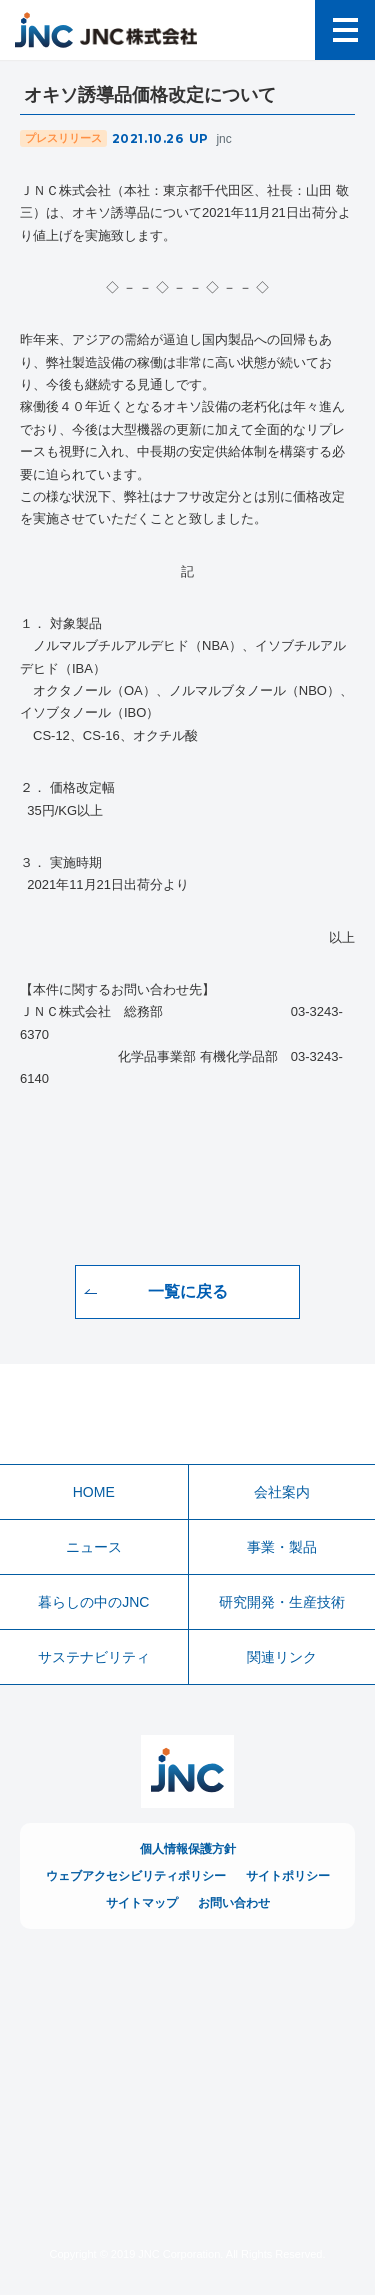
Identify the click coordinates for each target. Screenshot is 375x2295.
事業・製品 (282, 1547)
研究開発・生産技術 (282, 1602)
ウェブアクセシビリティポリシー (136, 1876)
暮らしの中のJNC (93, 1602)
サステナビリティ (94, 1657)
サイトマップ (142, 1903)
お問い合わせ (234, 1903)
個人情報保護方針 (188, 1849)
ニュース (94, 1547)
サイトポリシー (288, 1876)
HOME (94, 1492)
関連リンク (282, 1657)
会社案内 (282, 1492)
